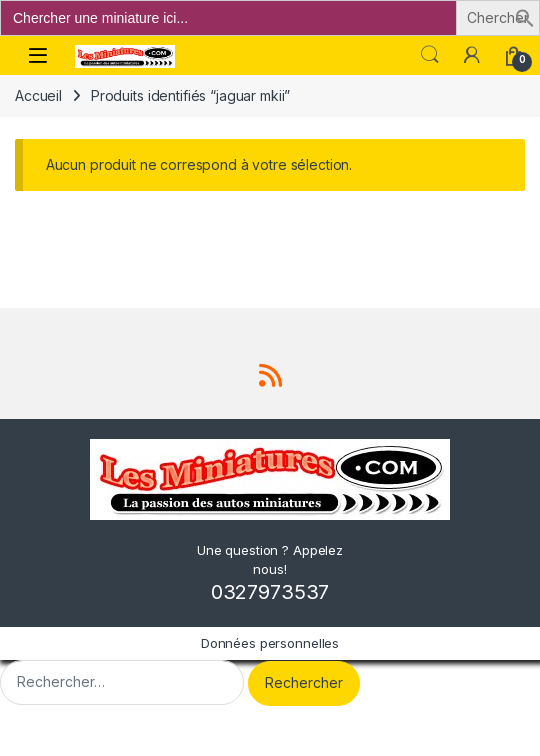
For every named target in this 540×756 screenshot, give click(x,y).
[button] (525, 16)
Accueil (38, 95)
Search (430, 55)
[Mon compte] (472, 55)
